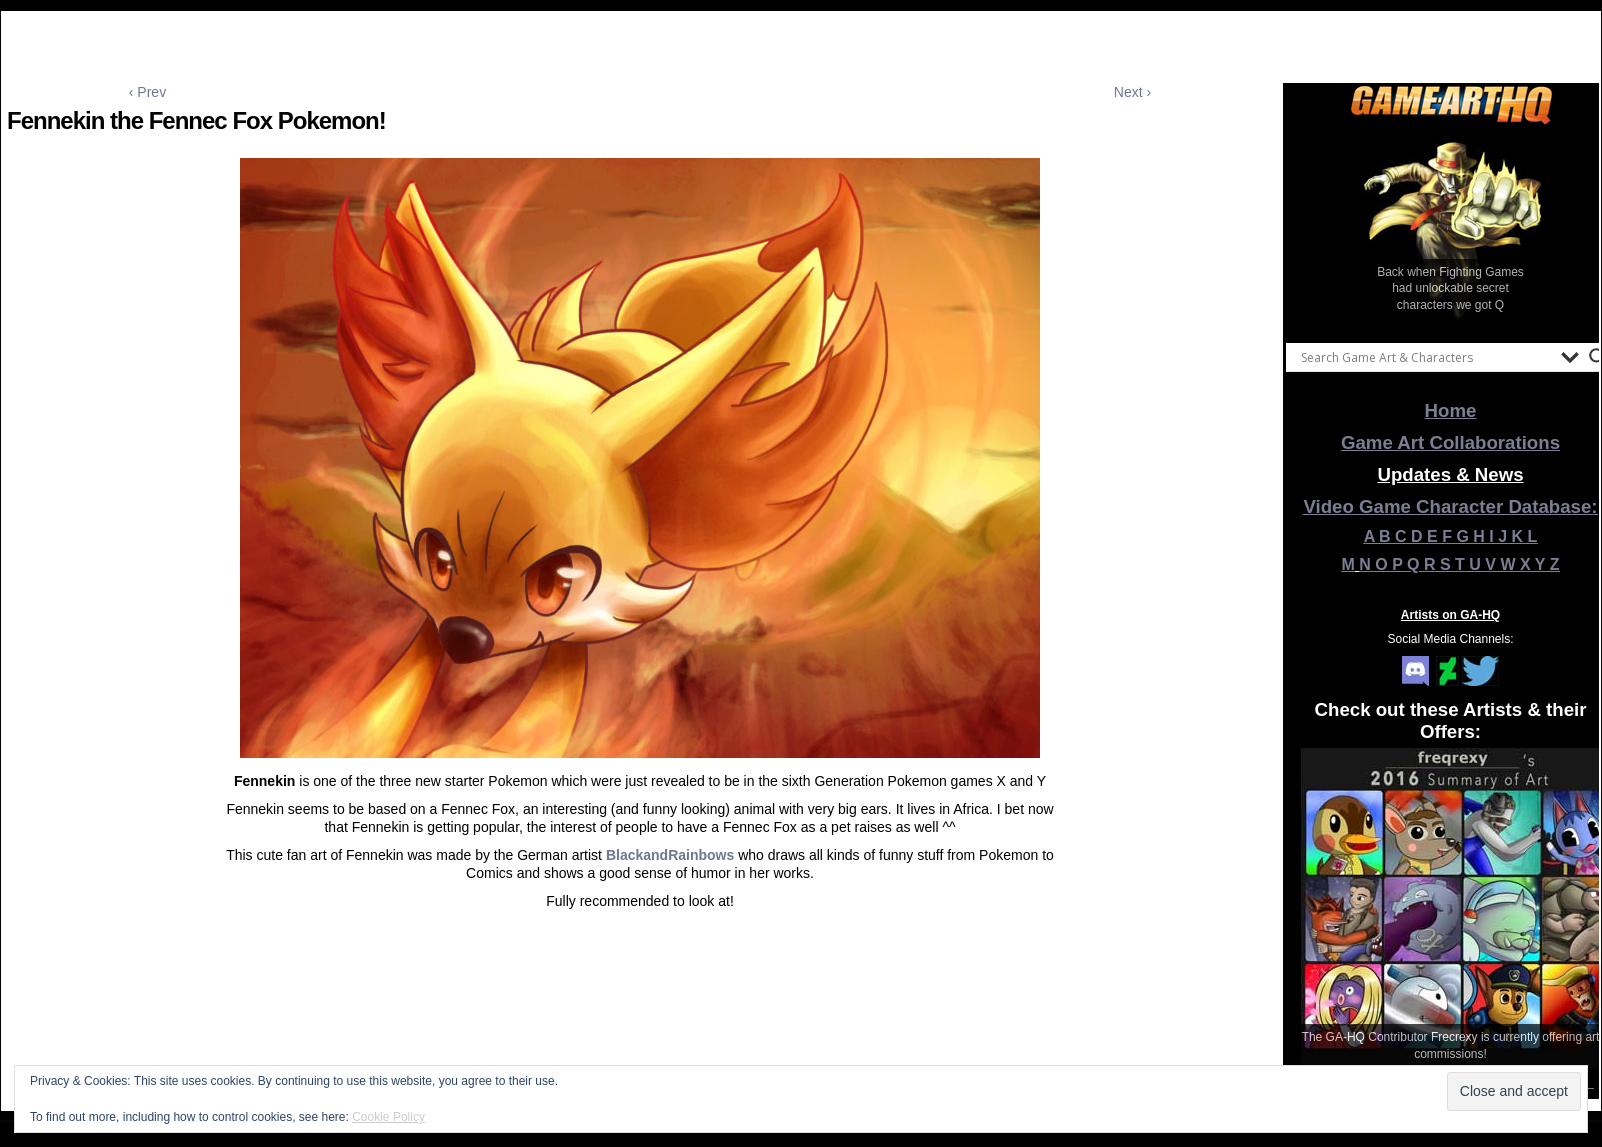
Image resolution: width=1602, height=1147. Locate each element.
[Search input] (1426, 357)
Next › (1132, 92)
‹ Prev (147, 92)
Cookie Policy (388, 1117)
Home (1451, 410)
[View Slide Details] (1451, 229)
